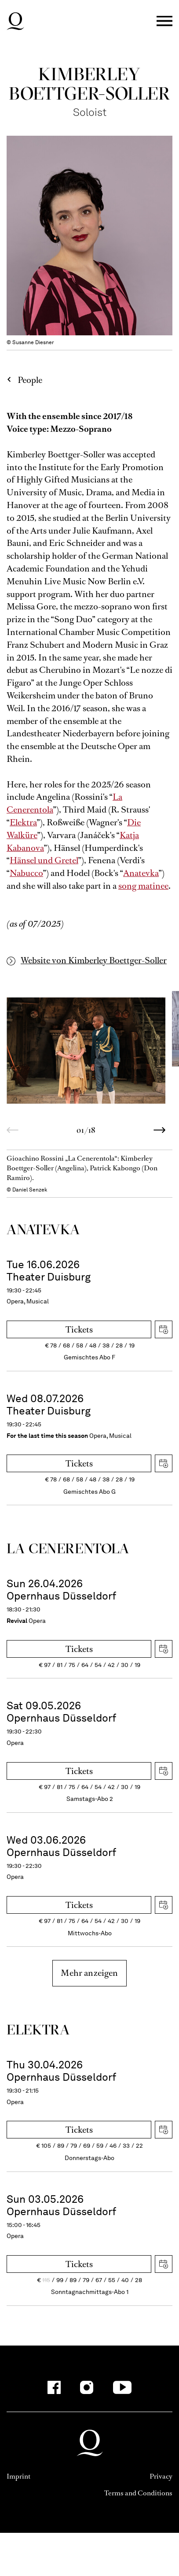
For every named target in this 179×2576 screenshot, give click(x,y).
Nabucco (26, 873)
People (30, 380)
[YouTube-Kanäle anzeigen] (122, 2387)
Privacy (161, 2476)
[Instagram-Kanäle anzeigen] (86, 2387)
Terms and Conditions (138, 2493)
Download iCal (163, 1329)
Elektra (23, 822)
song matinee (143, 886)
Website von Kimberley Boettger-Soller (94, 960)
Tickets (79, 1330)
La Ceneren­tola (68, 1548)
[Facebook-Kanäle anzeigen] (54, 2387)
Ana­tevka (43, 1229)
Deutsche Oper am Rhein (15, 21)
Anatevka (141, 873)
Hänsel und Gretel (44, 860)
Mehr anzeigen (89, 1973)
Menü (164, 21)
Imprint (18, 2476)
